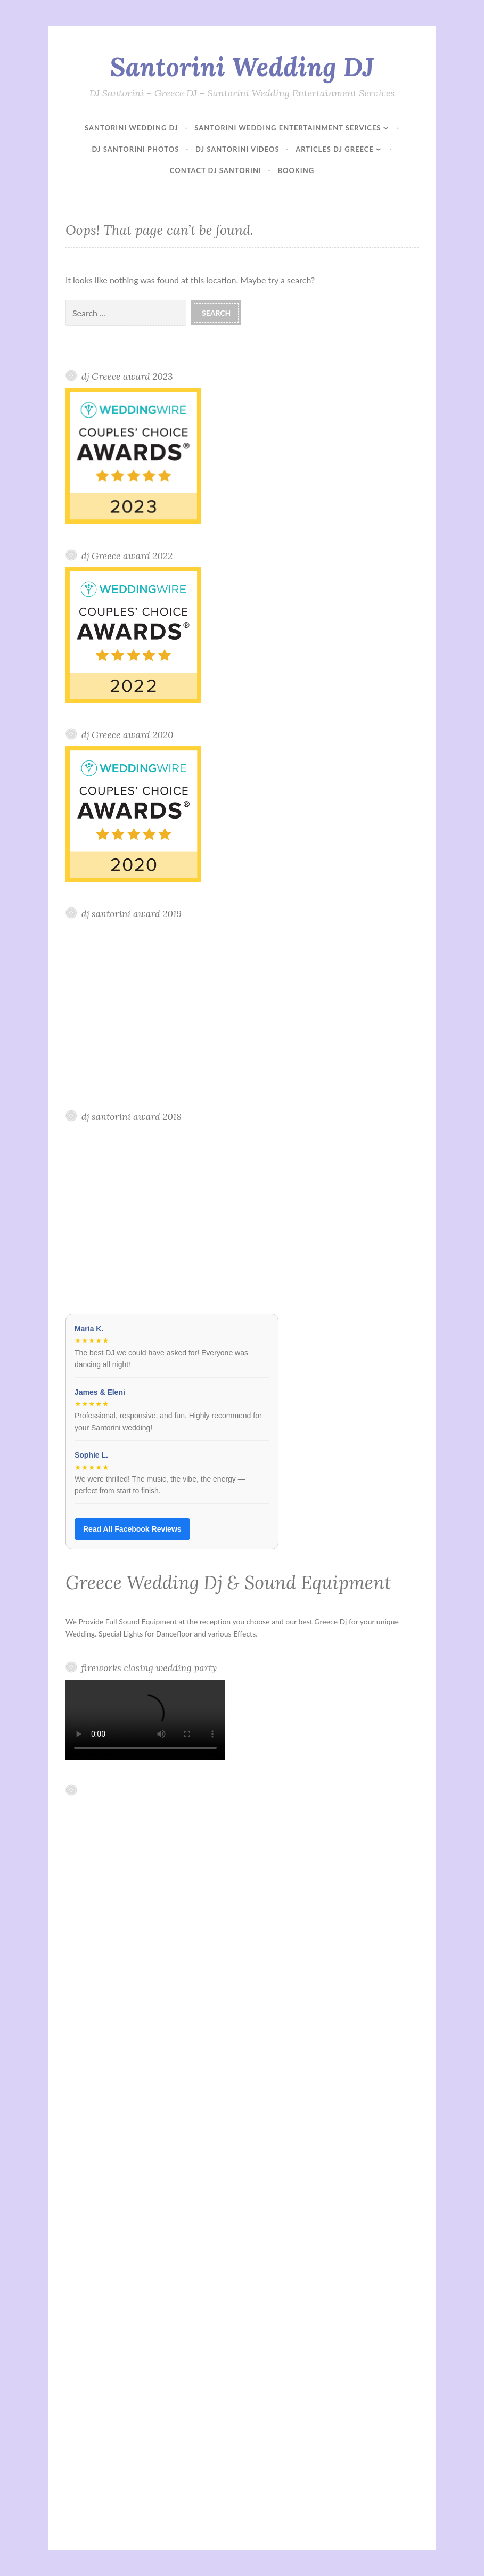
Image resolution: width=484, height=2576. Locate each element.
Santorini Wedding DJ (242, 66)
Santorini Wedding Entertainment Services (287, 128)
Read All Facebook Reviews (132, 1529)
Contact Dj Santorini (215, 170)
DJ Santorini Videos (237, 149)
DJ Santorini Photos (135, 149)
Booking (295, 170)
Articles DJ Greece (335, 149)
